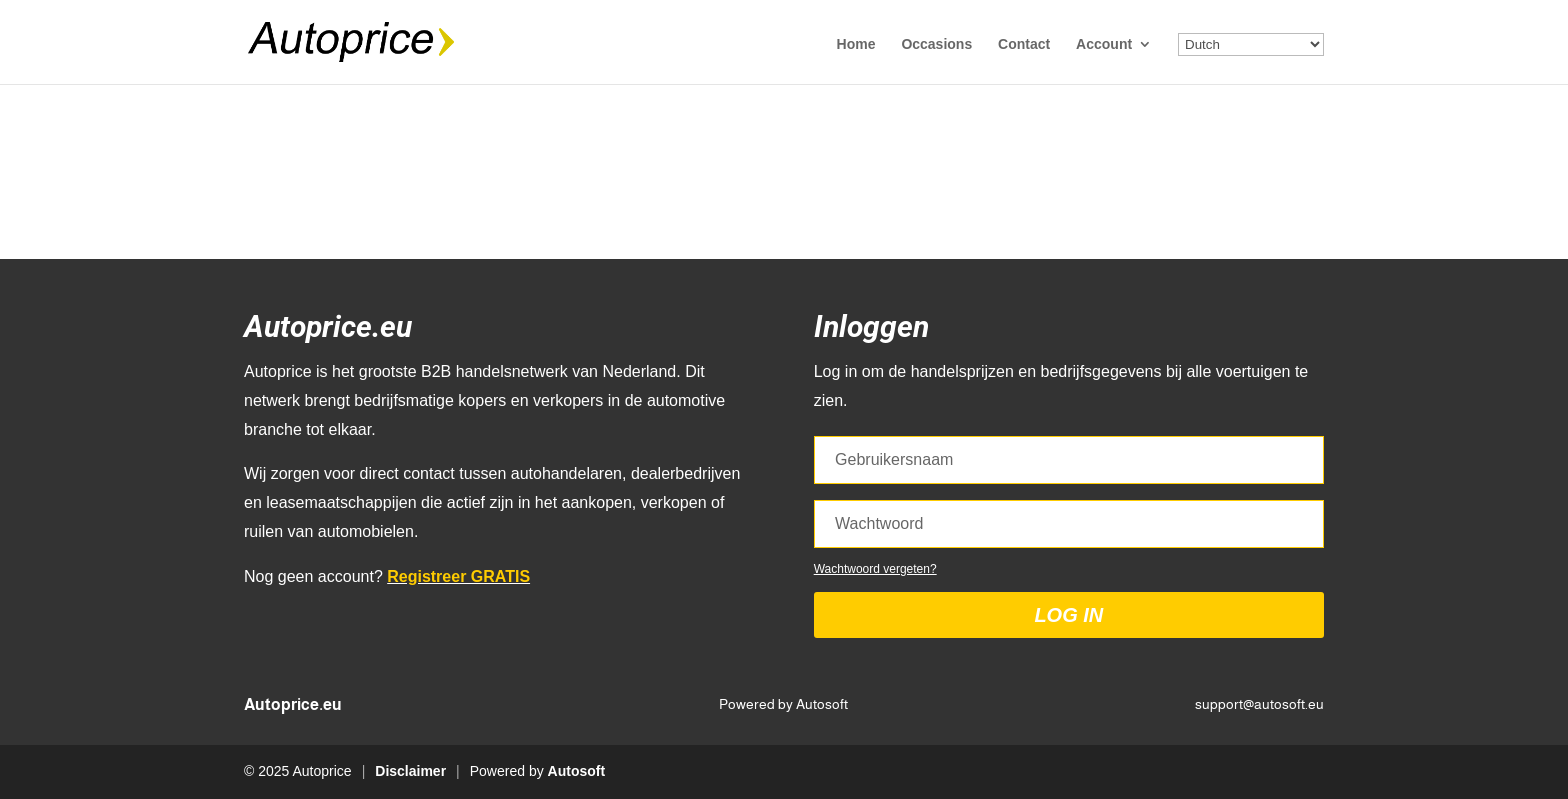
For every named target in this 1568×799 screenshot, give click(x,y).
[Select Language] (1251, 44)
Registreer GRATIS (458, 576)
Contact (1024, 44)
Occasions (936, 44)
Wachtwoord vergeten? (875, 569)
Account (1104, 44)
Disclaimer (410, 771)
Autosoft (577, 771)
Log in (1068, 615)
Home (856, 44)
